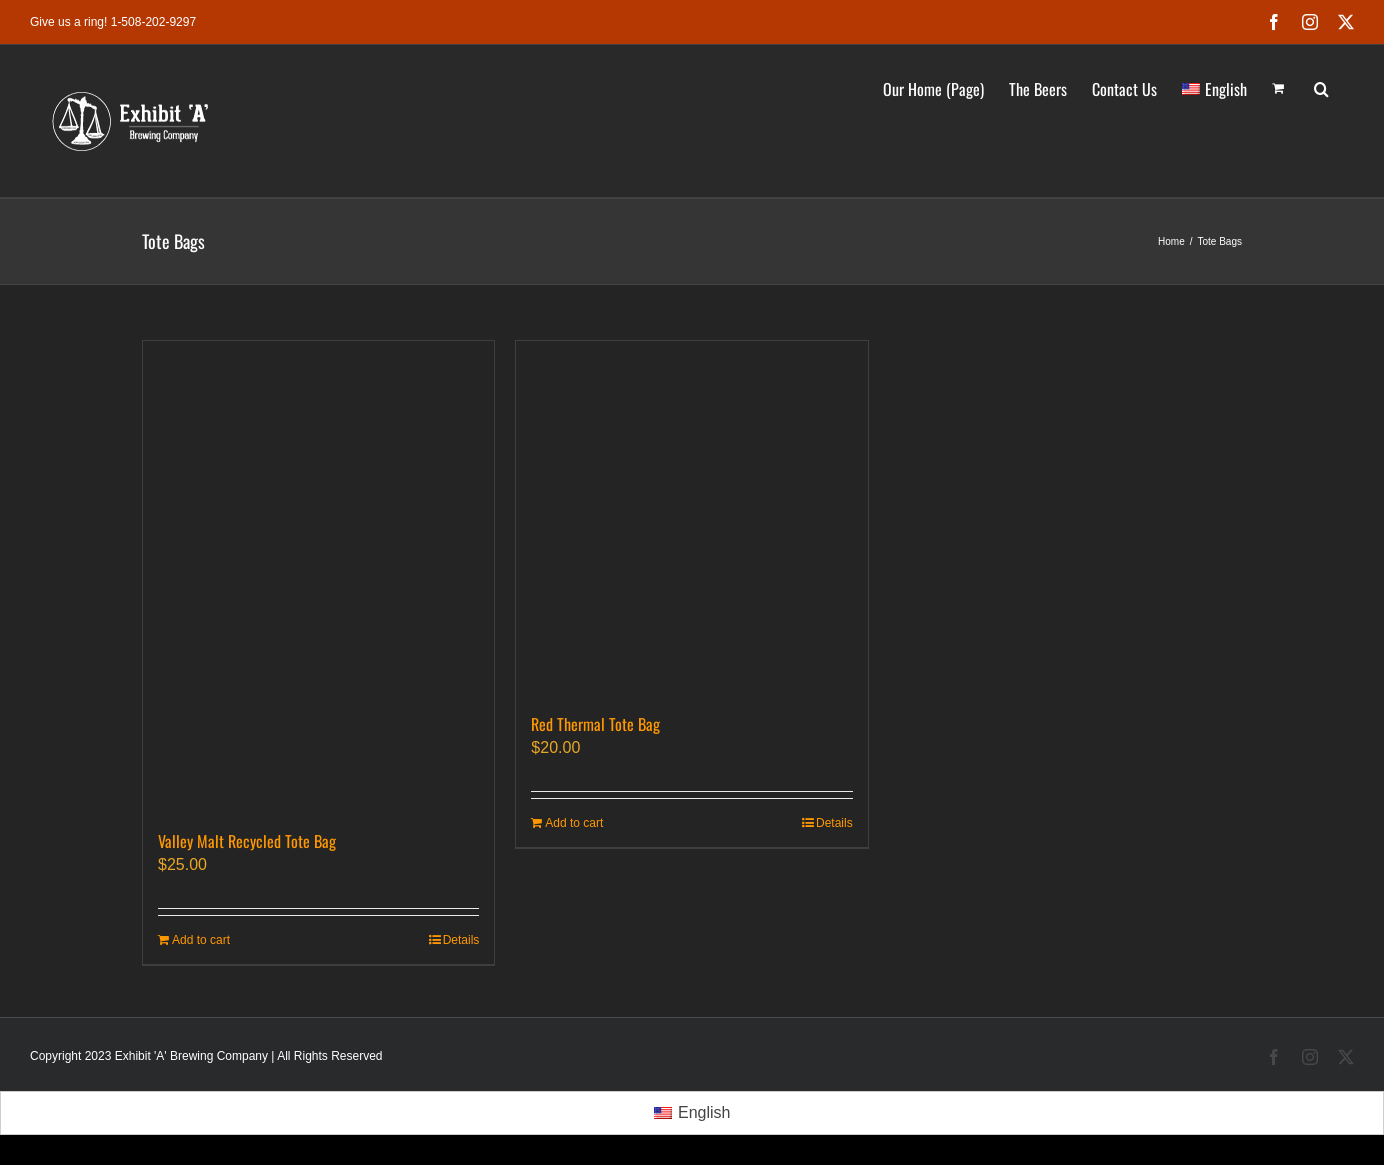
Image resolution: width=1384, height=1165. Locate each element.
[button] (1321, 87)
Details (461, 940)
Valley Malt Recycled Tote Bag (247, 841)
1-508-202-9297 (153, 22)
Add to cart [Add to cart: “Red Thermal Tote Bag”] (574, 823)
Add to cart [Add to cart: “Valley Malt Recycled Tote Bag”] (201, 940)
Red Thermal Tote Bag (595, 724)
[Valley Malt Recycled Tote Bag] (318, 575)
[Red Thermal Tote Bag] (691, 516)
